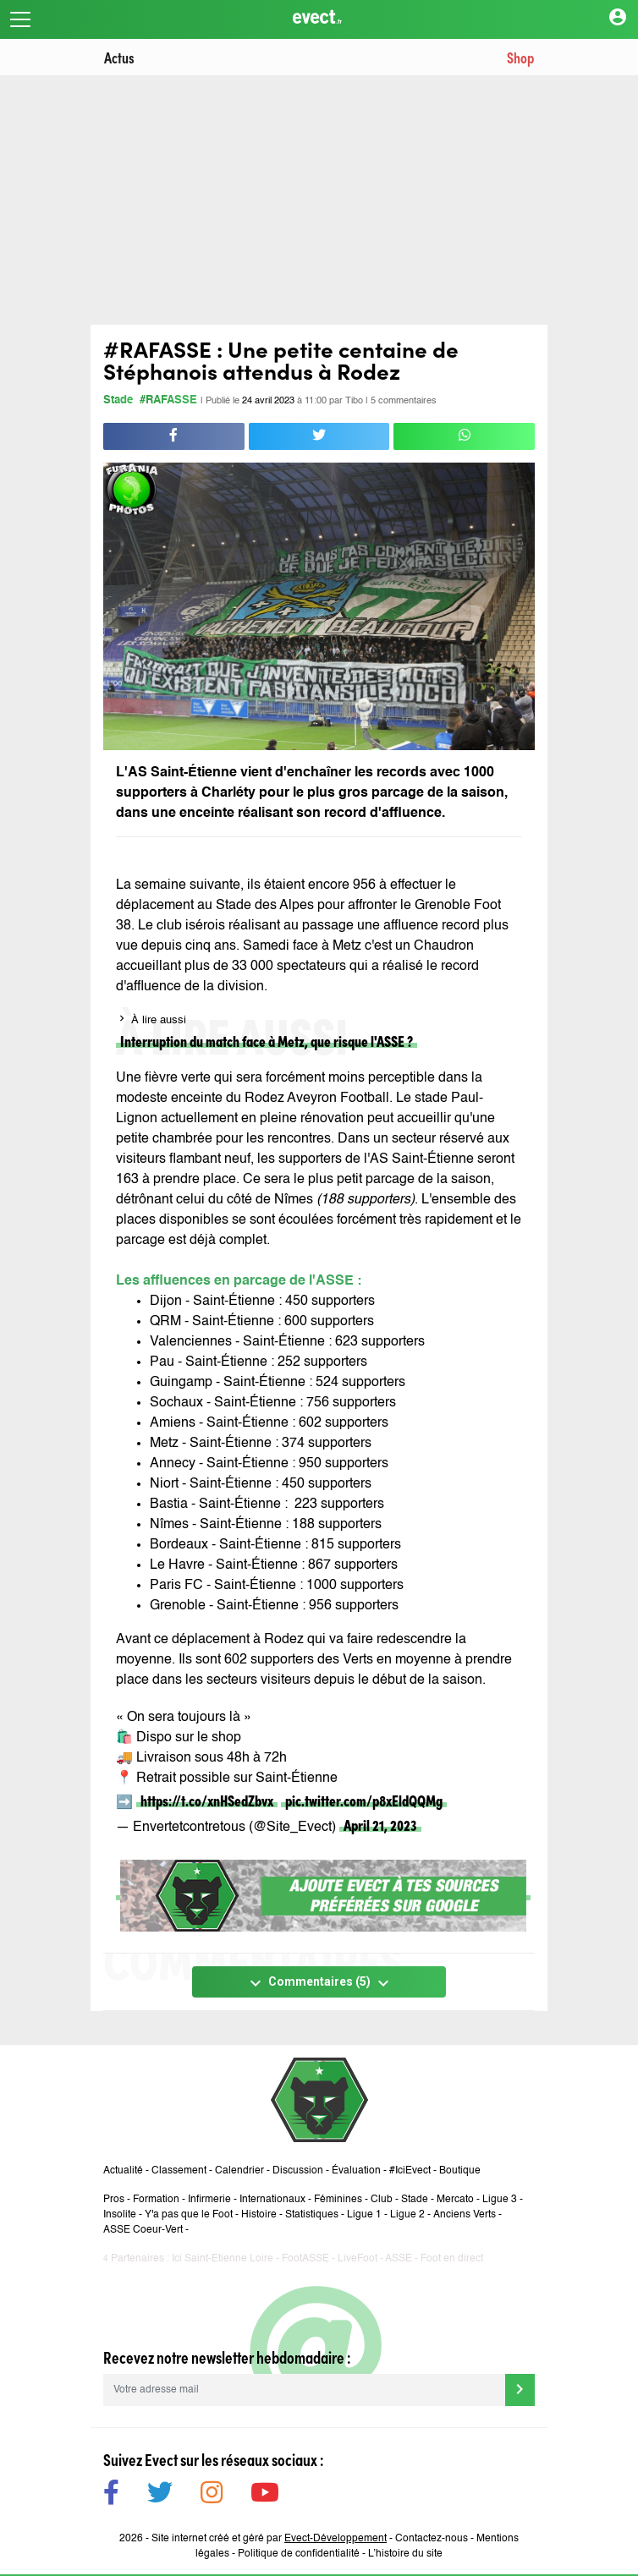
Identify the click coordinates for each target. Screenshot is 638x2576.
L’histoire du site (405, 2554)
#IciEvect (410, 2171)
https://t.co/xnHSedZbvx (206, 1800)
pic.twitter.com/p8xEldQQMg (364, 1800)
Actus (119, 57)
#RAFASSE (168, 400)
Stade (118, 400)
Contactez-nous (431, 2539)
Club (382, 2200)
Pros (113, 2200)
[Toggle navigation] (20, 19)
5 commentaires (404, 401)
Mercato (455, 2200)
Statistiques (311, 2215)
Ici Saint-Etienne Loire (222, 2259)
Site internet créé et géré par (269, 2539)
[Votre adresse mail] (304, 2390)
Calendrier (239, 2171)
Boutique (460, 2171)
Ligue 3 (499, 2200)
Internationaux (272, 2200)
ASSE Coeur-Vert (143, 2230)
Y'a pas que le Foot (189, 2215)
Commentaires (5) (319, 1983)
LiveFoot (357, 2259)
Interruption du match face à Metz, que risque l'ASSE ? (266, 1040)
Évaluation (356, 2171)
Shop (520, 57)
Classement (178, 2171)
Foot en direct (452, 2259)
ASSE (398, 2259)
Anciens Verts (464, 2215)
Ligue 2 (407, 2215)
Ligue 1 (364, 2215)
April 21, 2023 (380, 1824)
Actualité (123, 2171)
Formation (156, 2200)
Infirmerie (209, 2200)
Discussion (297, 2171)
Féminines (338, 2200)
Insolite (119, 2215)
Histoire (259, 2215)
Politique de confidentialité (299, 2554)
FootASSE (305, 2259)
